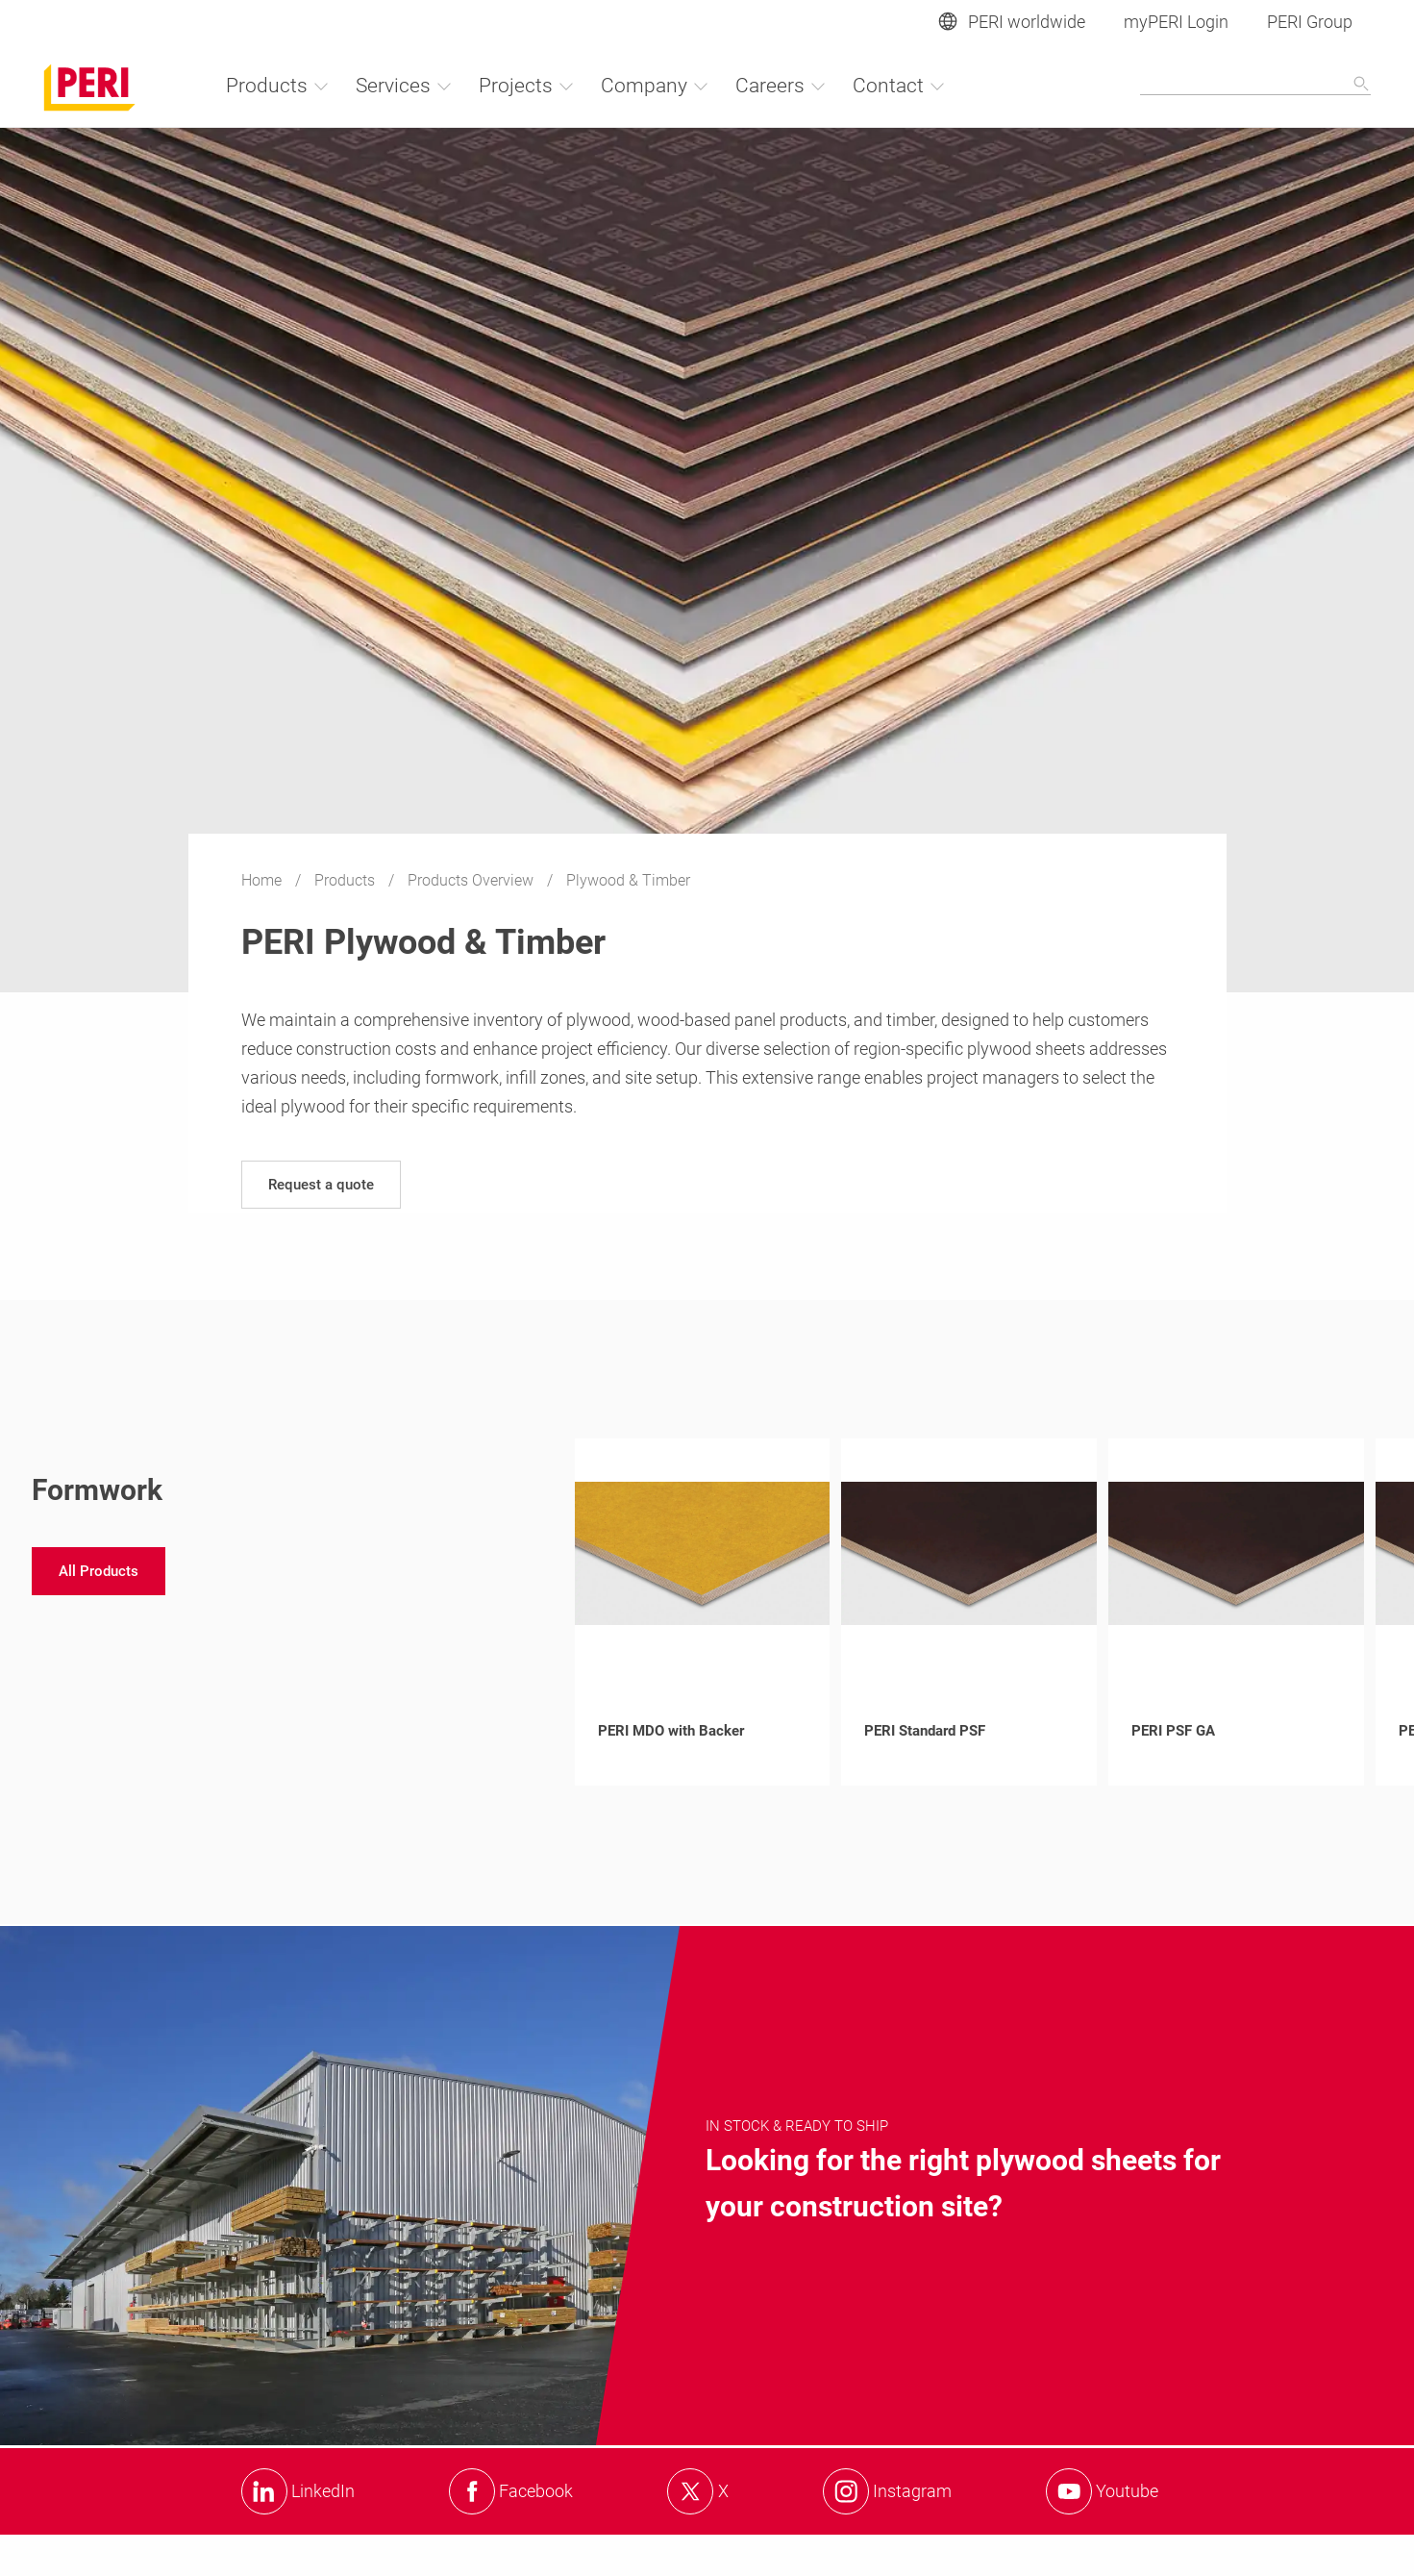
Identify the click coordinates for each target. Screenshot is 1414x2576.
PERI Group (1309, 22)
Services (404, 85)
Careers (781, 85)
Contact (899, 85)
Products (346, 880)
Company (655, 85)
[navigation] (321, 1185)
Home (263, 880)
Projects (527, 85)
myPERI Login (1176, 22)
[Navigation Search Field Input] (1255, 84)
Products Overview (472, 880)
